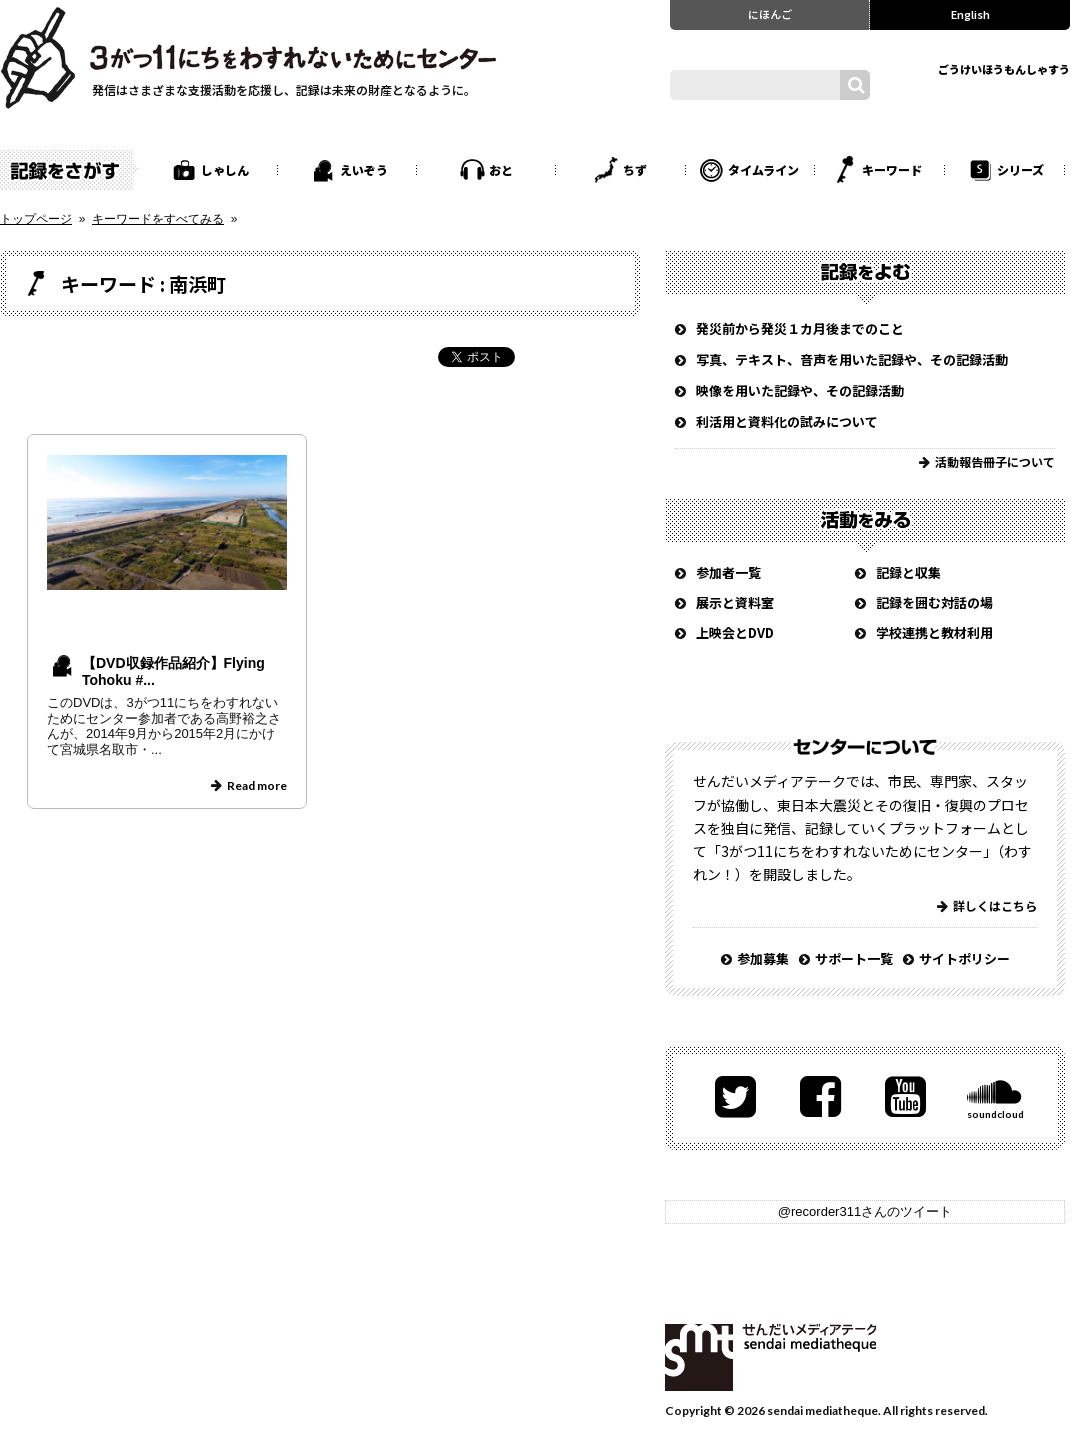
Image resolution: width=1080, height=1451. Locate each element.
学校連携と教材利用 (934, 632)
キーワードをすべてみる (158, 219)
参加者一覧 (728, 572)
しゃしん (225, 169)
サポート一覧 (854, 958)
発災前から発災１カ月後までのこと (800, 328)
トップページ (36, 219)
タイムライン (763, 169)
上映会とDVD (735, 632)
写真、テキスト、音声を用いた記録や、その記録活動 (852, 359)
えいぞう (364, 169)
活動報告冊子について (995, 461)
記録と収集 (908, 572)
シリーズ (1020, 169)
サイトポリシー (964, 958)
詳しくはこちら (995, 905)
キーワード (892, 169)
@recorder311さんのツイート (865, 1211)
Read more (257, 785)
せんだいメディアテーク (770, 1357)
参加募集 (763, 958)
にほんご (770, 14)
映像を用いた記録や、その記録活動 (800, 390)
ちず (635, 169)
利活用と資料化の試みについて (787, 421)
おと (501, 169)
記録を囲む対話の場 (934, 602)
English (970, 14)
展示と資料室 (735, 602)
